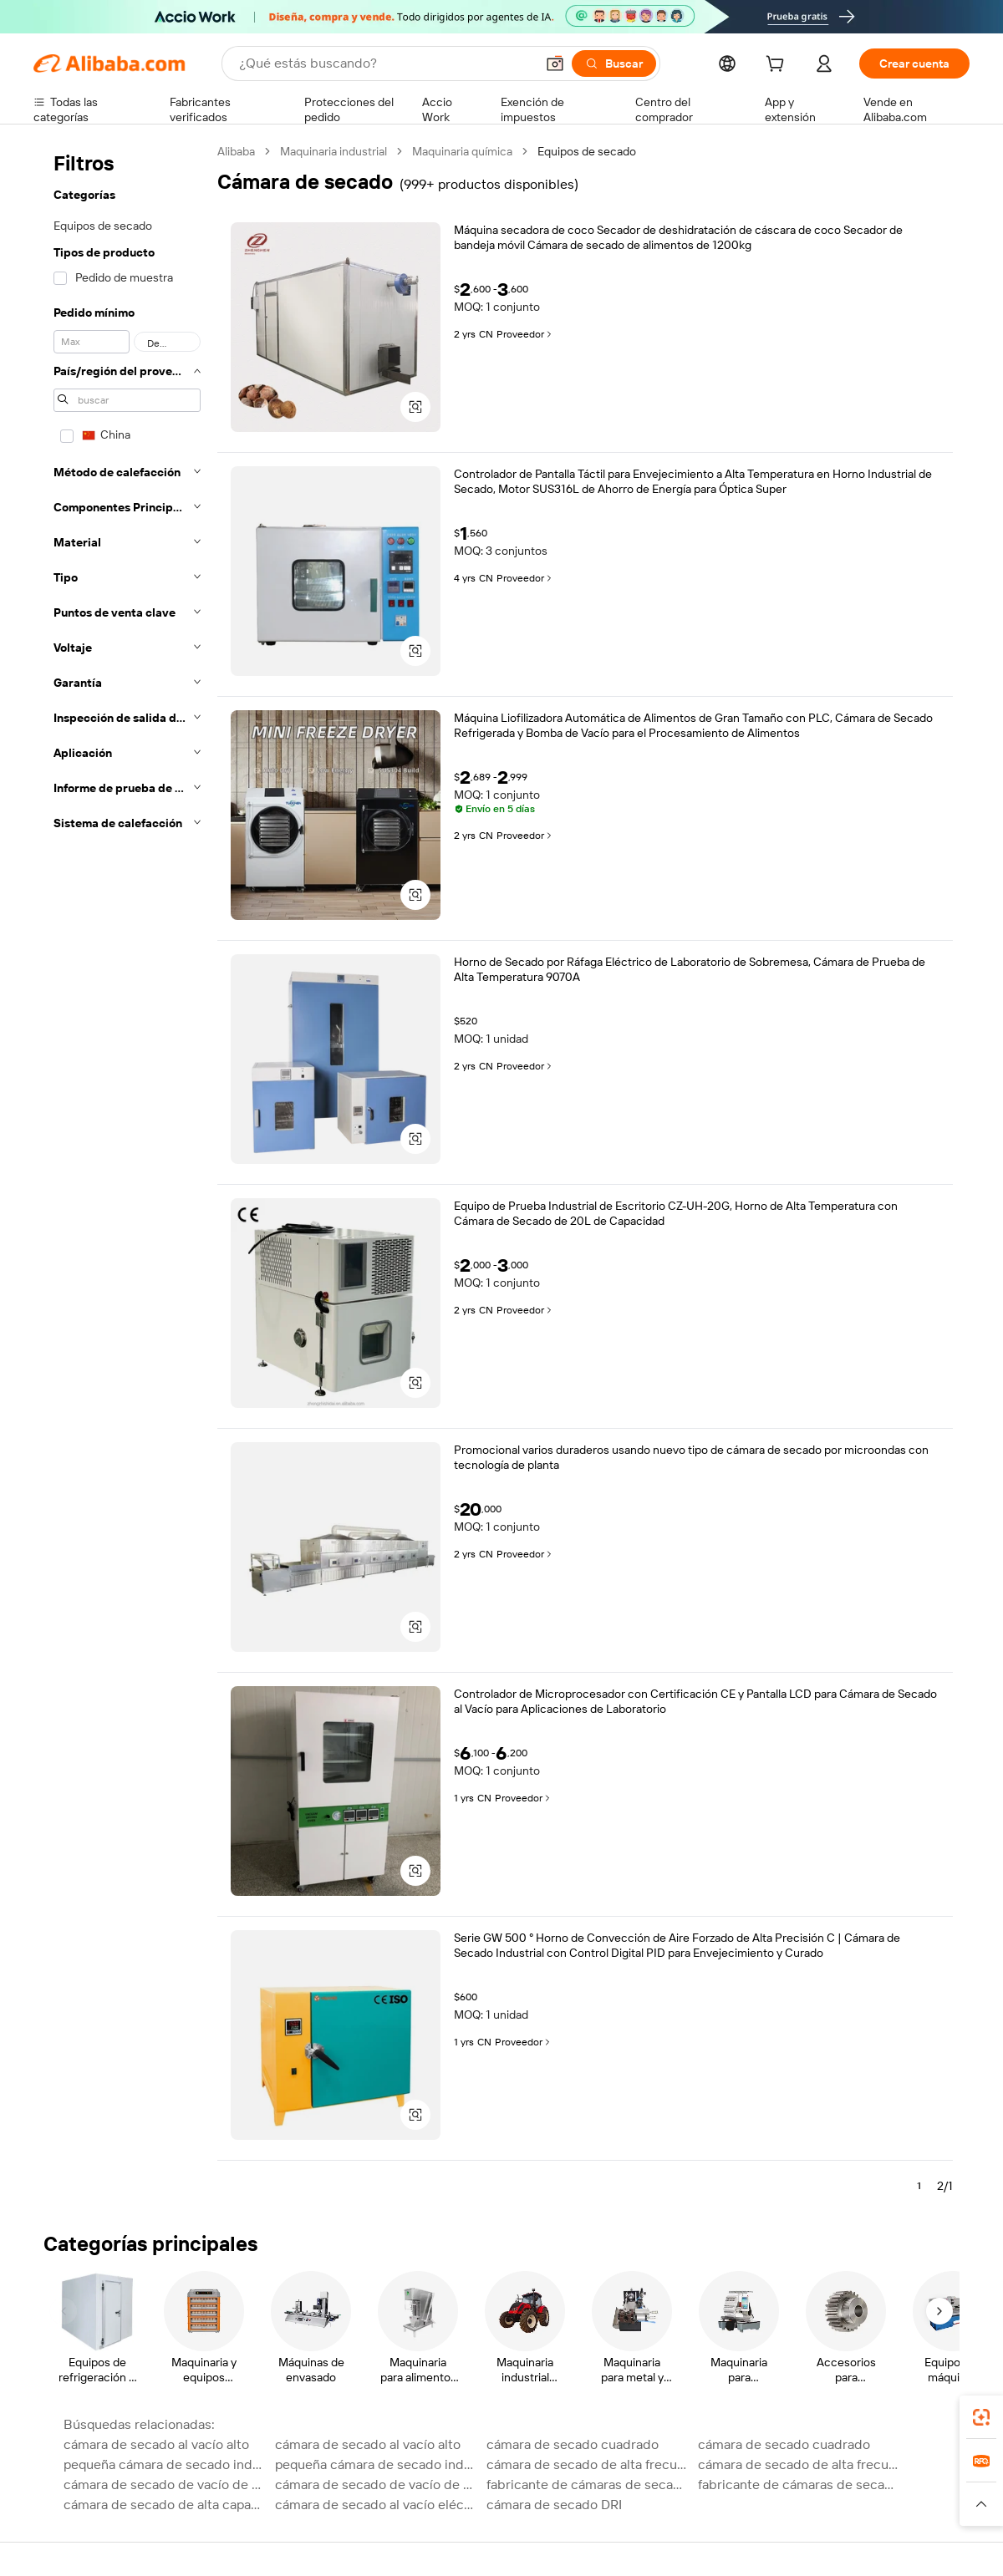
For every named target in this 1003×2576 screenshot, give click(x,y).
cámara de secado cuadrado (572, 2444)
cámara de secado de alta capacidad (164, 2504)
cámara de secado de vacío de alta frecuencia (164, 2484)
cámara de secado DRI (554, 2504)
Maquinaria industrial (333, 151)
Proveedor (525, 334)
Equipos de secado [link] (586, 151)
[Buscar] (614, 63)
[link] (981, 2417)
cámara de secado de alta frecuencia (587, 2464)
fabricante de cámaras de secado (587, 2484)
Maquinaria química (462, 151)
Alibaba (236, 151)
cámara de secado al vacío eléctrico (375, 2504)
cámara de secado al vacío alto (156, 2444)
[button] (555, 63)
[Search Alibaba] (385, 63)
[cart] (778, 66)
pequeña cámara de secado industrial (164, 2464)
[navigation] (127, 1176)
